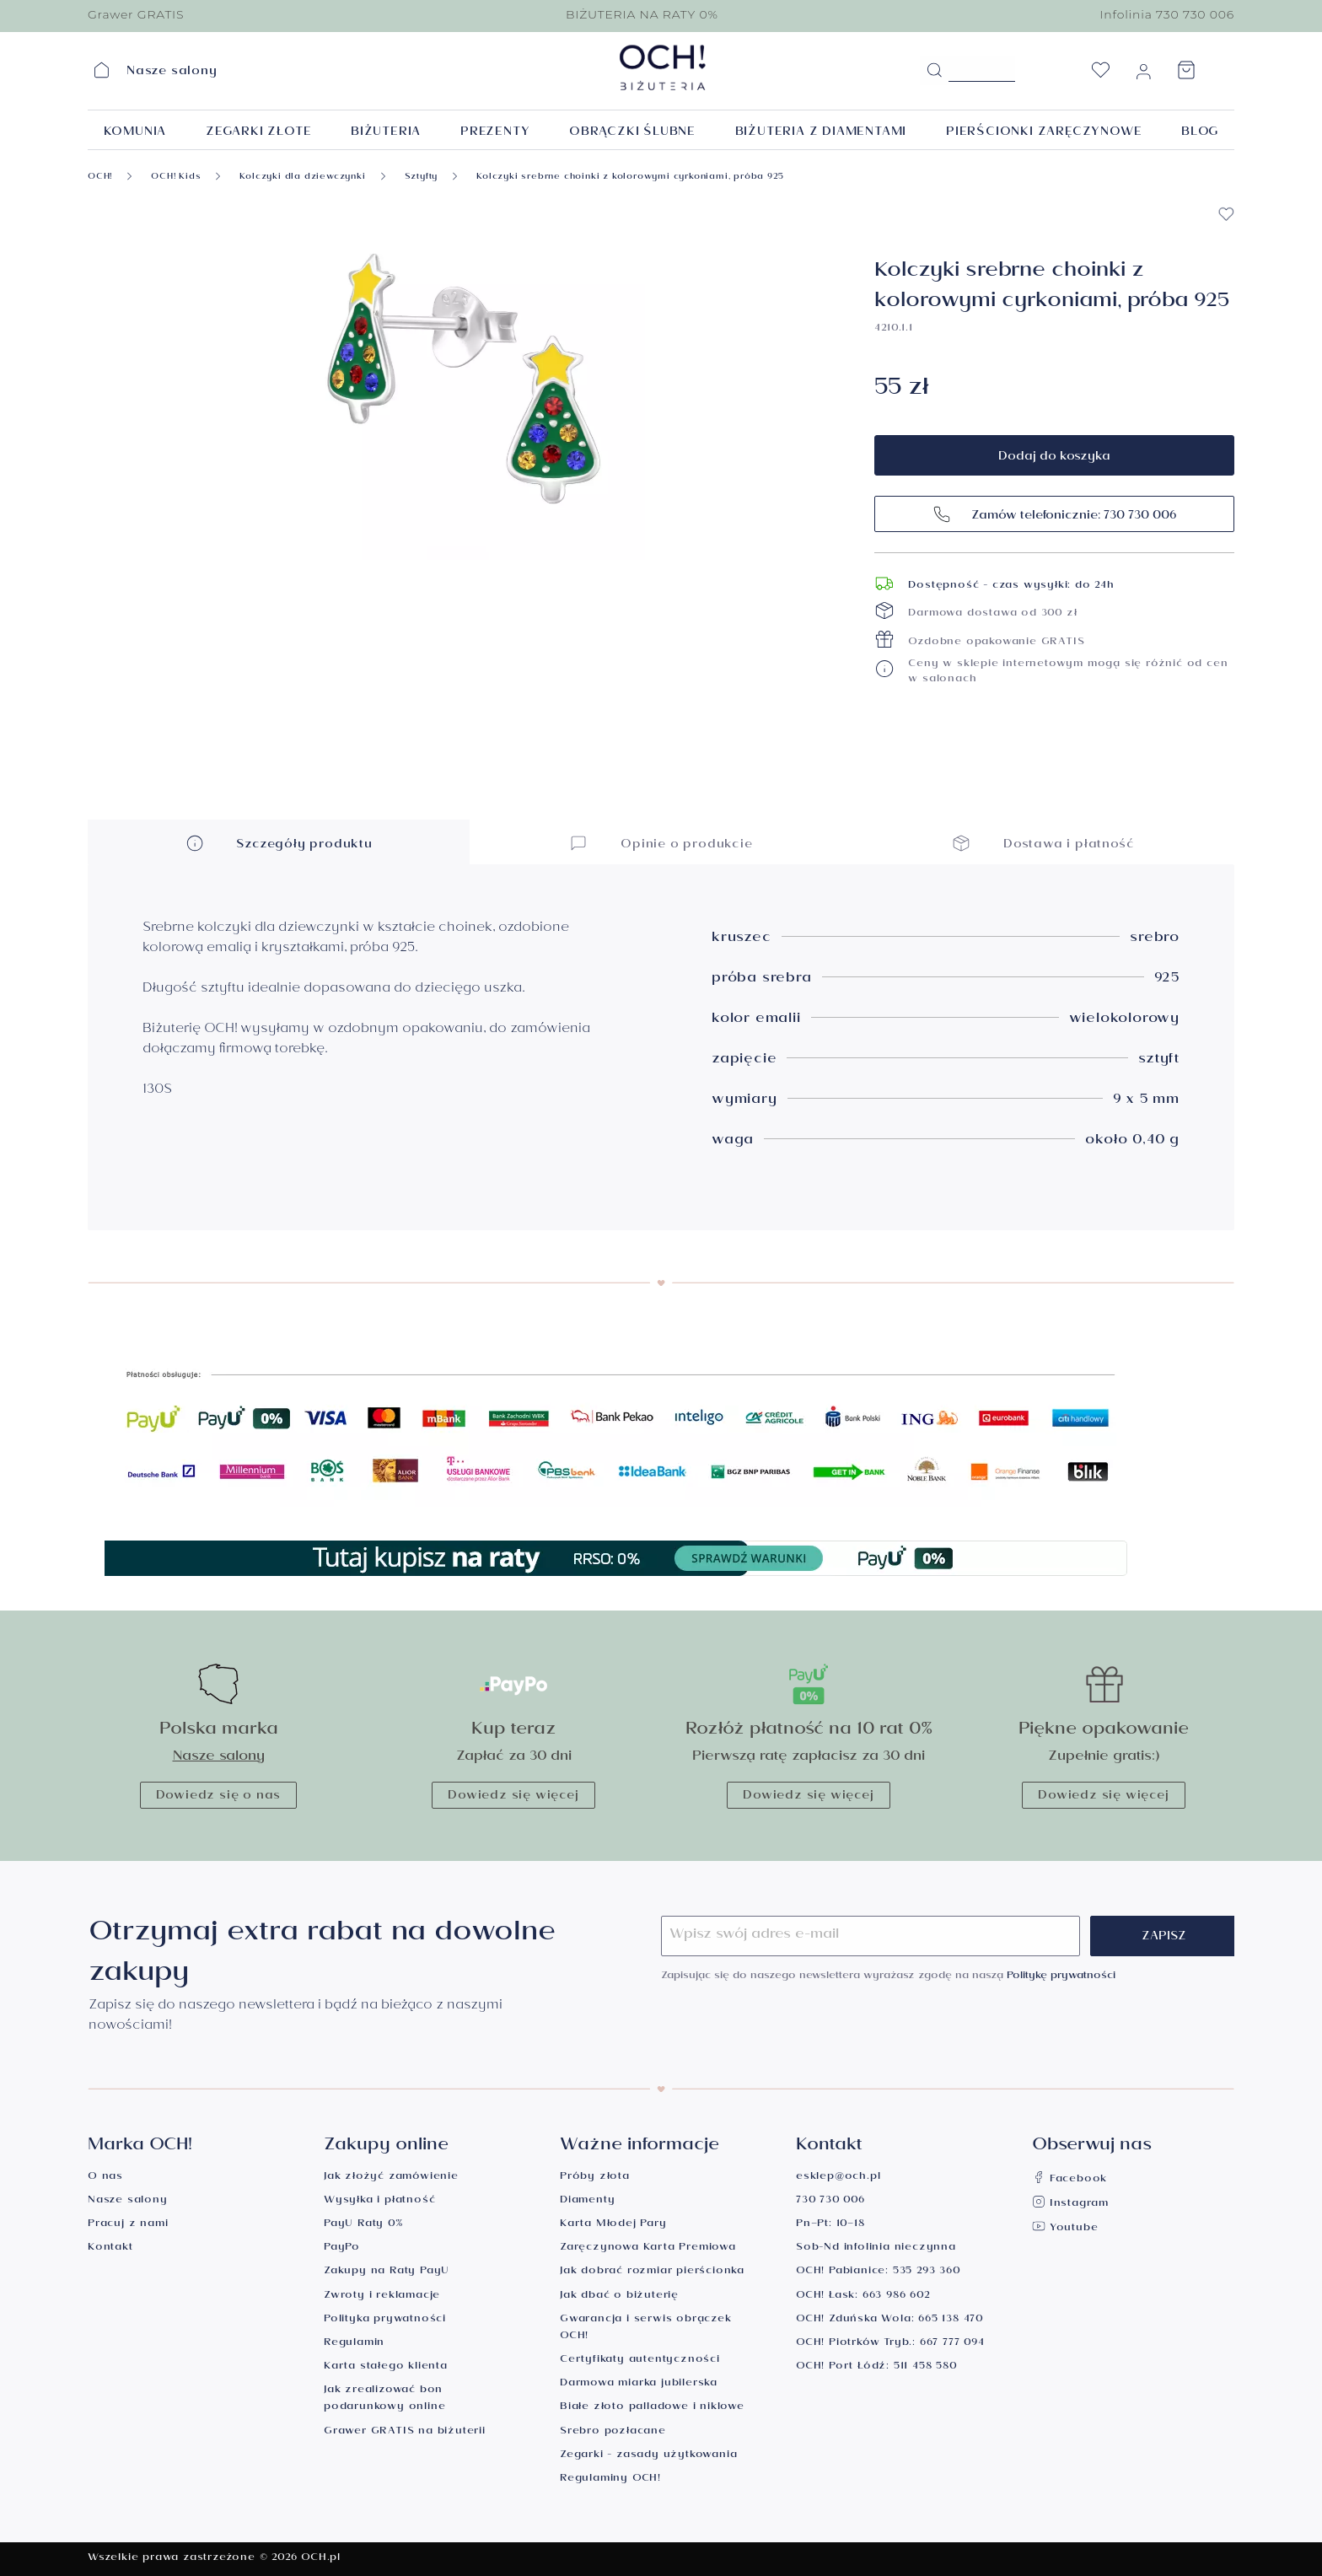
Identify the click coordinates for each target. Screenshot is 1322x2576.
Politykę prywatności (1061, 1977)
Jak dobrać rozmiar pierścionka (652, 2272)
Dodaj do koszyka (1054, 458)
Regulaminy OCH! (610, 2479)
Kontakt (110, 2248)
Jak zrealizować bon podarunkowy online (384, 2399)
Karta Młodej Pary (613, 2225)
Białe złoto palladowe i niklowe (652, 2407)
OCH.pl (321, 2558)
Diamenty (587, 2201)
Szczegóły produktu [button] (279, 843)
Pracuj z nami (128, 2225)
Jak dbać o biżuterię (619, 2296)
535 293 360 (926, 2272)
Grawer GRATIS (136, 14)
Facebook (1069, 2180)
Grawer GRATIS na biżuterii (405, 2432)
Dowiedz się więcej (513, 1797)
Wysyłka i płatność (379, 2201)
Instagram (1070, 2204)
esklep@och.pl (838, 2177)
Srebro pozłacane (613, 2432)
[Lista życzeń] (1100, 75)
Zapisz (1164, 1938)
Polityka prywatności (385, 2320)
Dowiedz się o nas (219, 1797)
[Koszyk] (1186, 75)
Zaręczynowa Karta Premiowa (648, 2248)
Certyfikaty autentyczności (640, 2360)
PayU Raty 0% (363, 2225)
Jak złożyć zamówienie (391, 2177)
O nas (105, 2177)
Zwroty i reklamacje (382, 2296)
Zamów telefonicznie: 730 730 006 (1054, 514)
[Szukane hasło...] (982, 69)
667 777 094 (952, 2343)
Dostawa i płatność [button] (1043, 843)
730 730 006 (830, 2201)
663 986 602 (896, 2296)
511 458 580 (925, 2367)
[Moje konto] (1143, 75)
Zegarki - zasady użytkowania (648, 2456)
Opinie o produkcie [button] (660, 843)
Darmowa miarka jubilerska (638, 2384)
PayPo (342, 2248)
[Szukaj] (934, 70)
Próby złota (595, 2177)
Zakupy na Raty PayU (386, 2272)
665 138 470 (950, 2320)
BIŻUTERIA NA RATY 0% (642, 14)
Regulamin (354, 2343)
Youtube (1065, 2229)
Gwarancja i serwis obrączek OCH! (646, 2328)
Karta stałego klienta (386, 2367)
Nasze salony (219, 1758)
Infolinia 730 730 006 (1166, 14)
